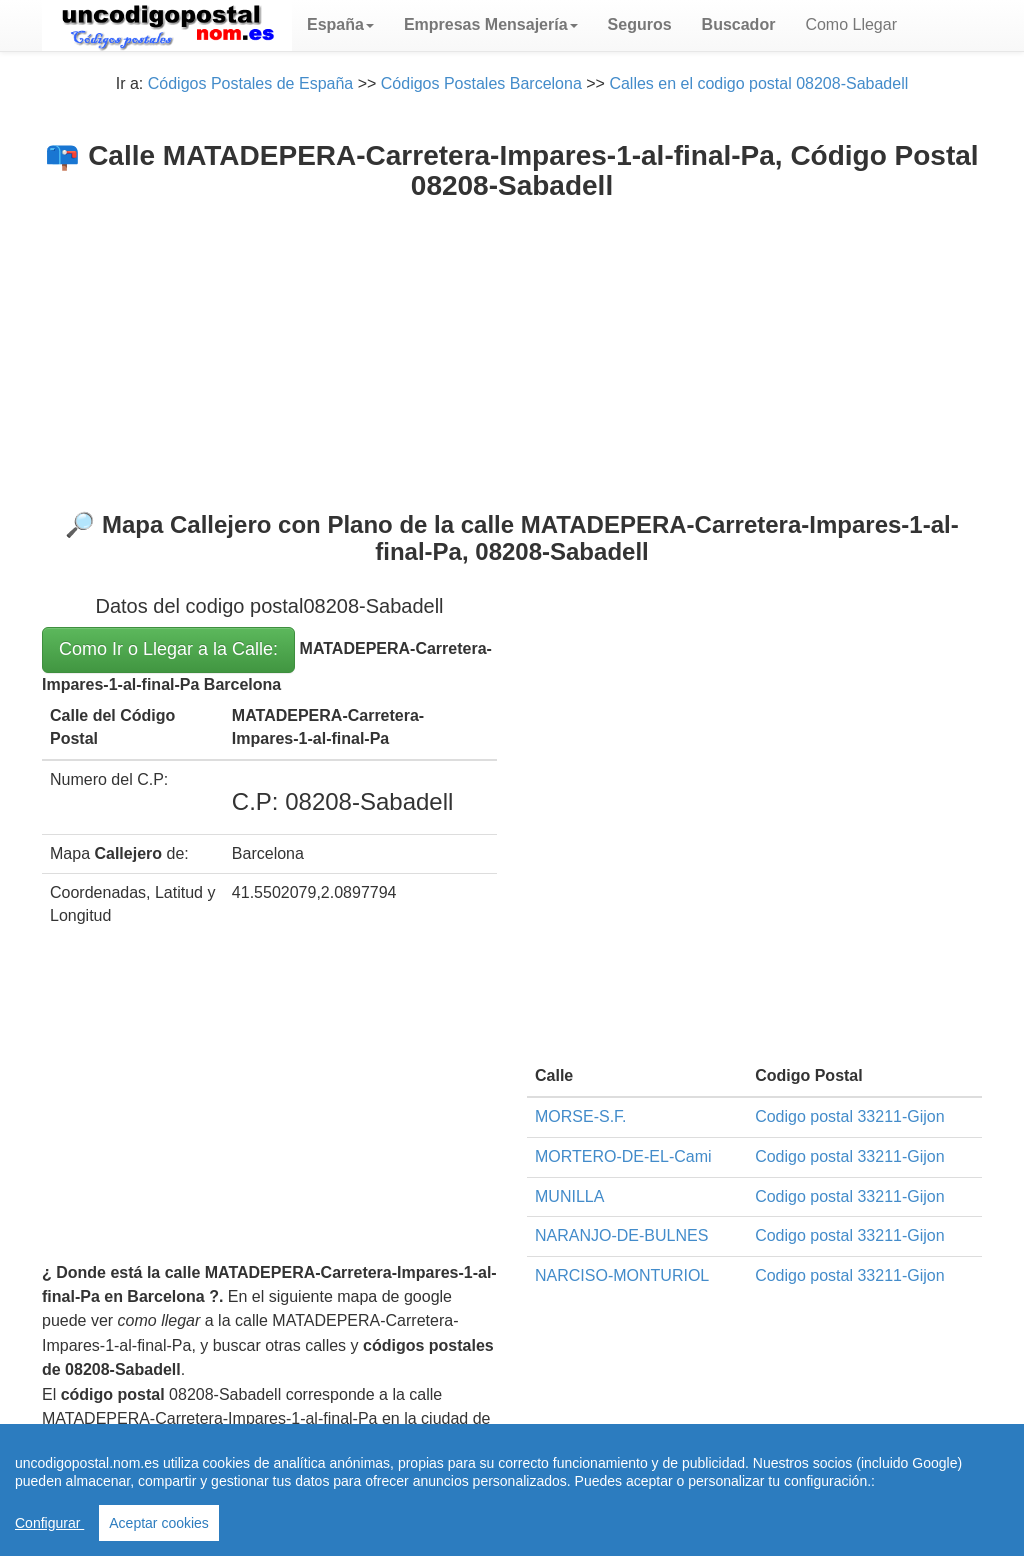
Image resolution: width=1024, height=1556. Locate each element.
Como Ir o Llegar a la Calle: (168, 649)
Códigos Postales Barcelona (481, 83)
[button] (340, 25)
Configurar (49, 1523)
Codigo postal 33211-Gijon (849, 1116)
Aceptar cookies (159, 1523)
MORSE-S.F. (581, 1116)
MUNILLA (569, 1196)
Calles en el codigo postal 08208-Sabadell (758, 83)
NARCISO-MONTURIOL (622, 1275)
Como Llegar (851, 24)
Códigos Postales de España (250, 83)
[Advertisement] (512, 352)
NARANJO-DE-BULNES (621, 1235)
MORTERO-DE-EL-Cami (623, 1156)
